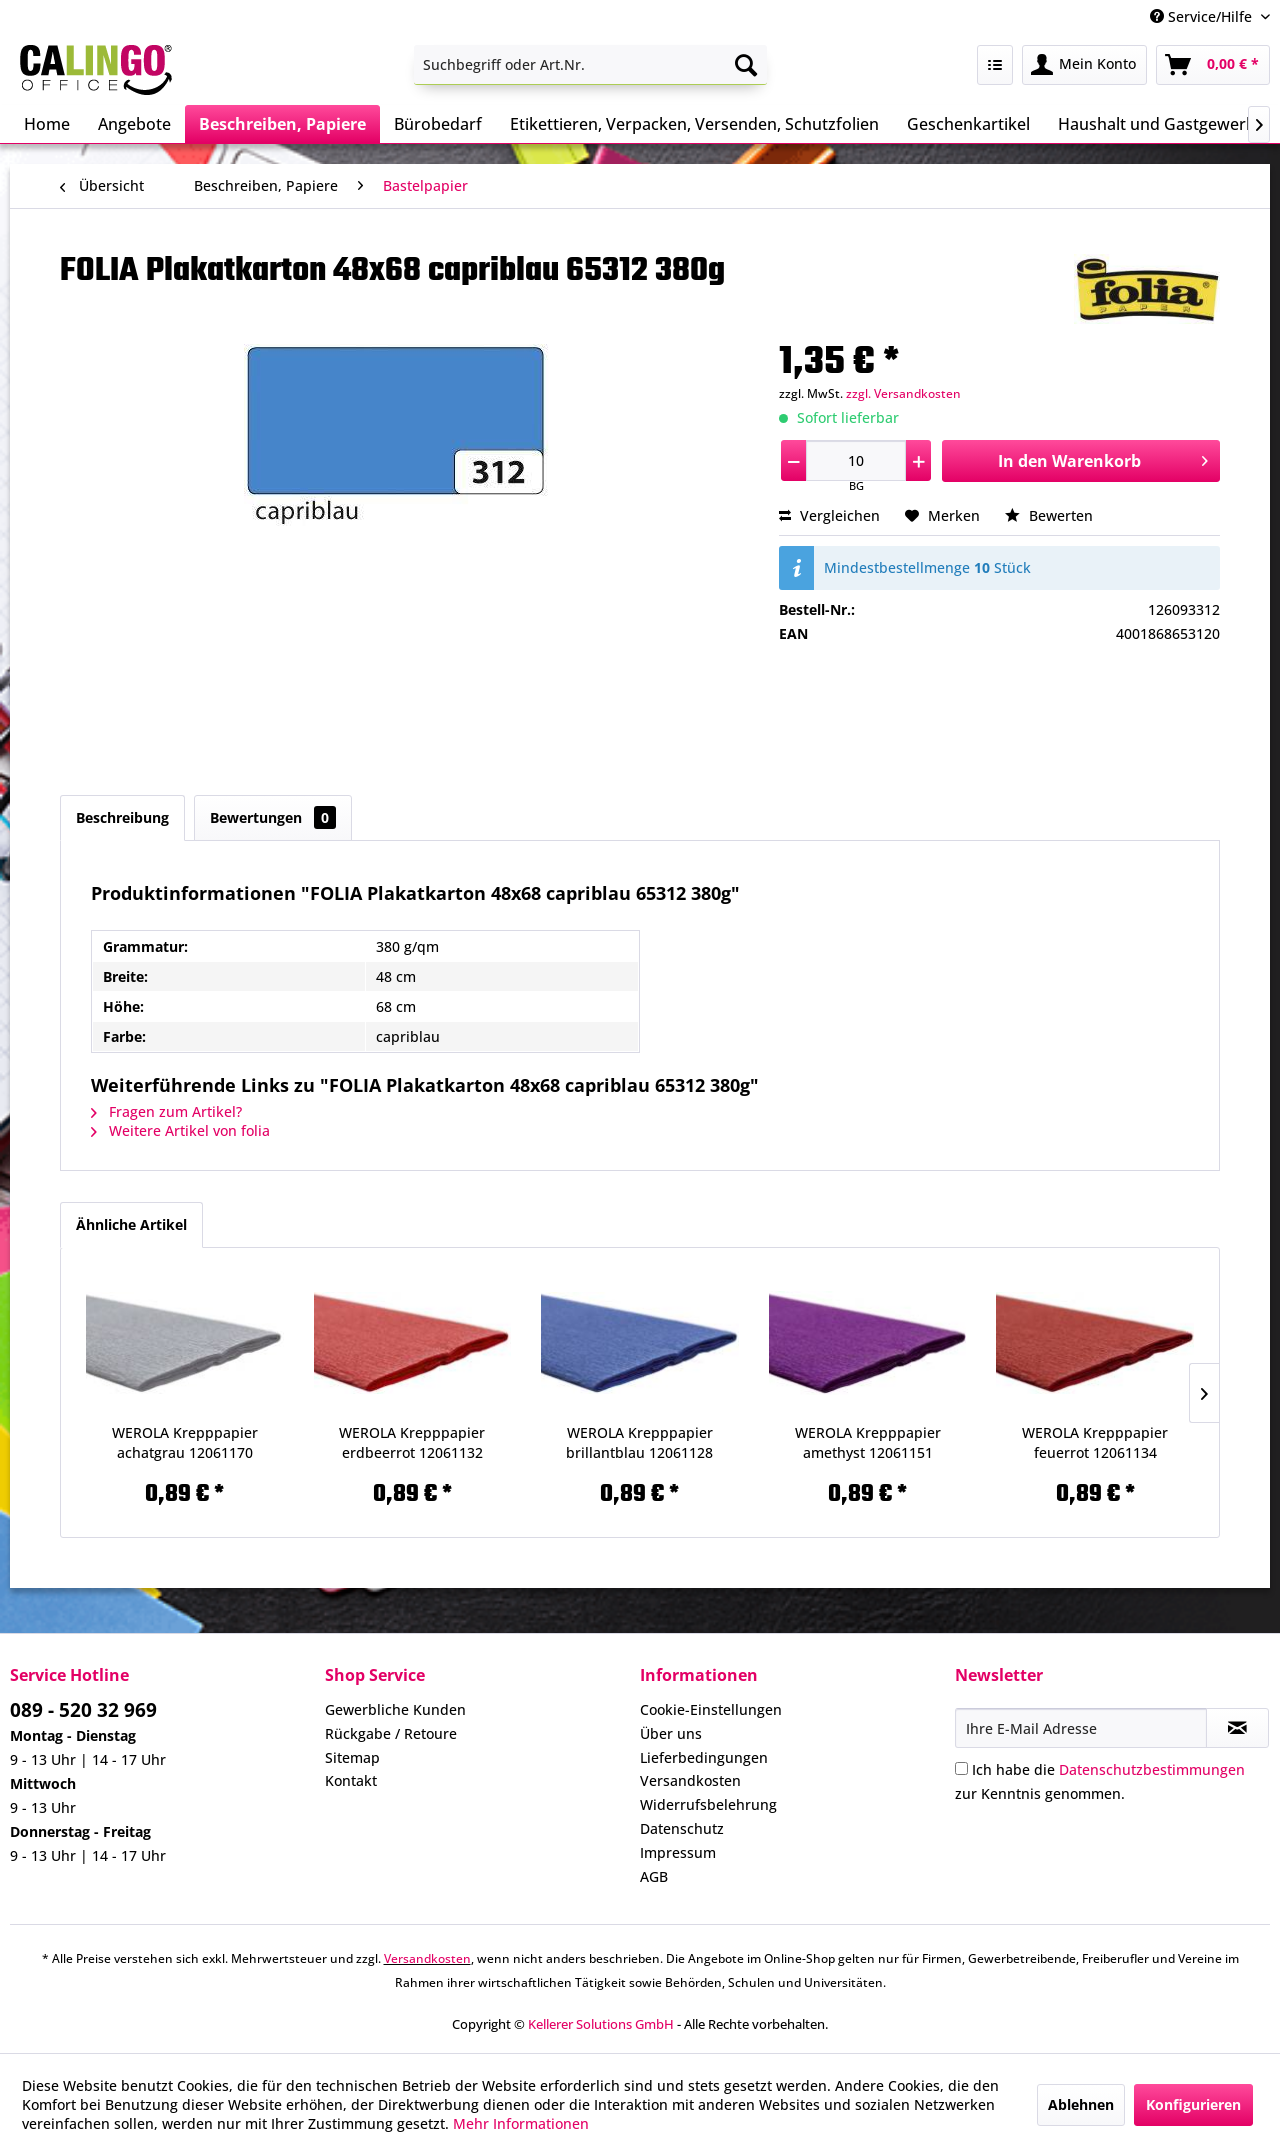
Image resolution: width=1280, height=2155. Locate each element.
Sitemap (352, 1757)
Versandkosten (690, 1780)
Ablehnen (1081, 2104)
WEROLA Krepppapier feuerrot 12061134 (1095, 1442)
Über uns (671, 1733)
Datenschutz (682, 1828)
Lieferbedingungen (704, 1757)
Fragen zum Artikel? (166, 1111)
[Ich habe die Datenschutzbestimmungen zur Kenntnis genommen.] (961, 1768)
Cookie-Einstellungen (711, 1709)
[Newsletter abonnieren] (1237, 1728)
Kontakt (351, 1780)
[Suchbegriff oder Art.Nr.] (590, 65)
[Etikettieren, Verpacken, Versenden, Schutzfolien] (694, 124)
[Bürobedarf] (438, 124)
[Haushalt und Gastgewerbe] (1161, 124)
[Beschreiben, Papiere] (282, 124)
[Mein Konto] (1084, 65)
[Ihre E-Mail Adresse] (1081, 1728)
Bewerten (1049, 515)
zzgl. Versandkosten (903, 393)
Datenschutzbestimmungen (1152, 1769)
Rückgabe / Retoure (391, 1733)
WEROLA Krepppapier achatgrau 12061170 (185, 1442)
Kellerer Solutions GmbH (601, 2024)
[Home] (47, 124)
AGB (654, 1876)
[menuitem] (590, 65)
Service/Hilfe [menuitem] (1203, 16)
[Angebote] (134, 124)
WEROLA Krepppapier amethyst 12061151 (868, 1442)
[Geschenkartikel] (968, 124)
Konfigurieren (1193, 2104)
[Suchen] (746, 65)
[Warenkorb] (1213, 65)
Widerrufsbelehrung (708, 1804)
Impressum (678, 1852)
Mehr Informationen (521, 2123)
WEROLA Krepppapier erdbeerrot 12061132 (412, 1442)
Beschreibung (122, 817)
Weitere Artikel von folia (180, 1130)
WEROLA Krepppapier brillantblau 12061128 (639, 1442)
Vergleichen (829, 515)
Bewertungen (273, 817)
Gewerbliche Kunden (395, 1709)
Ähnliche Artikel (131, 1224)
